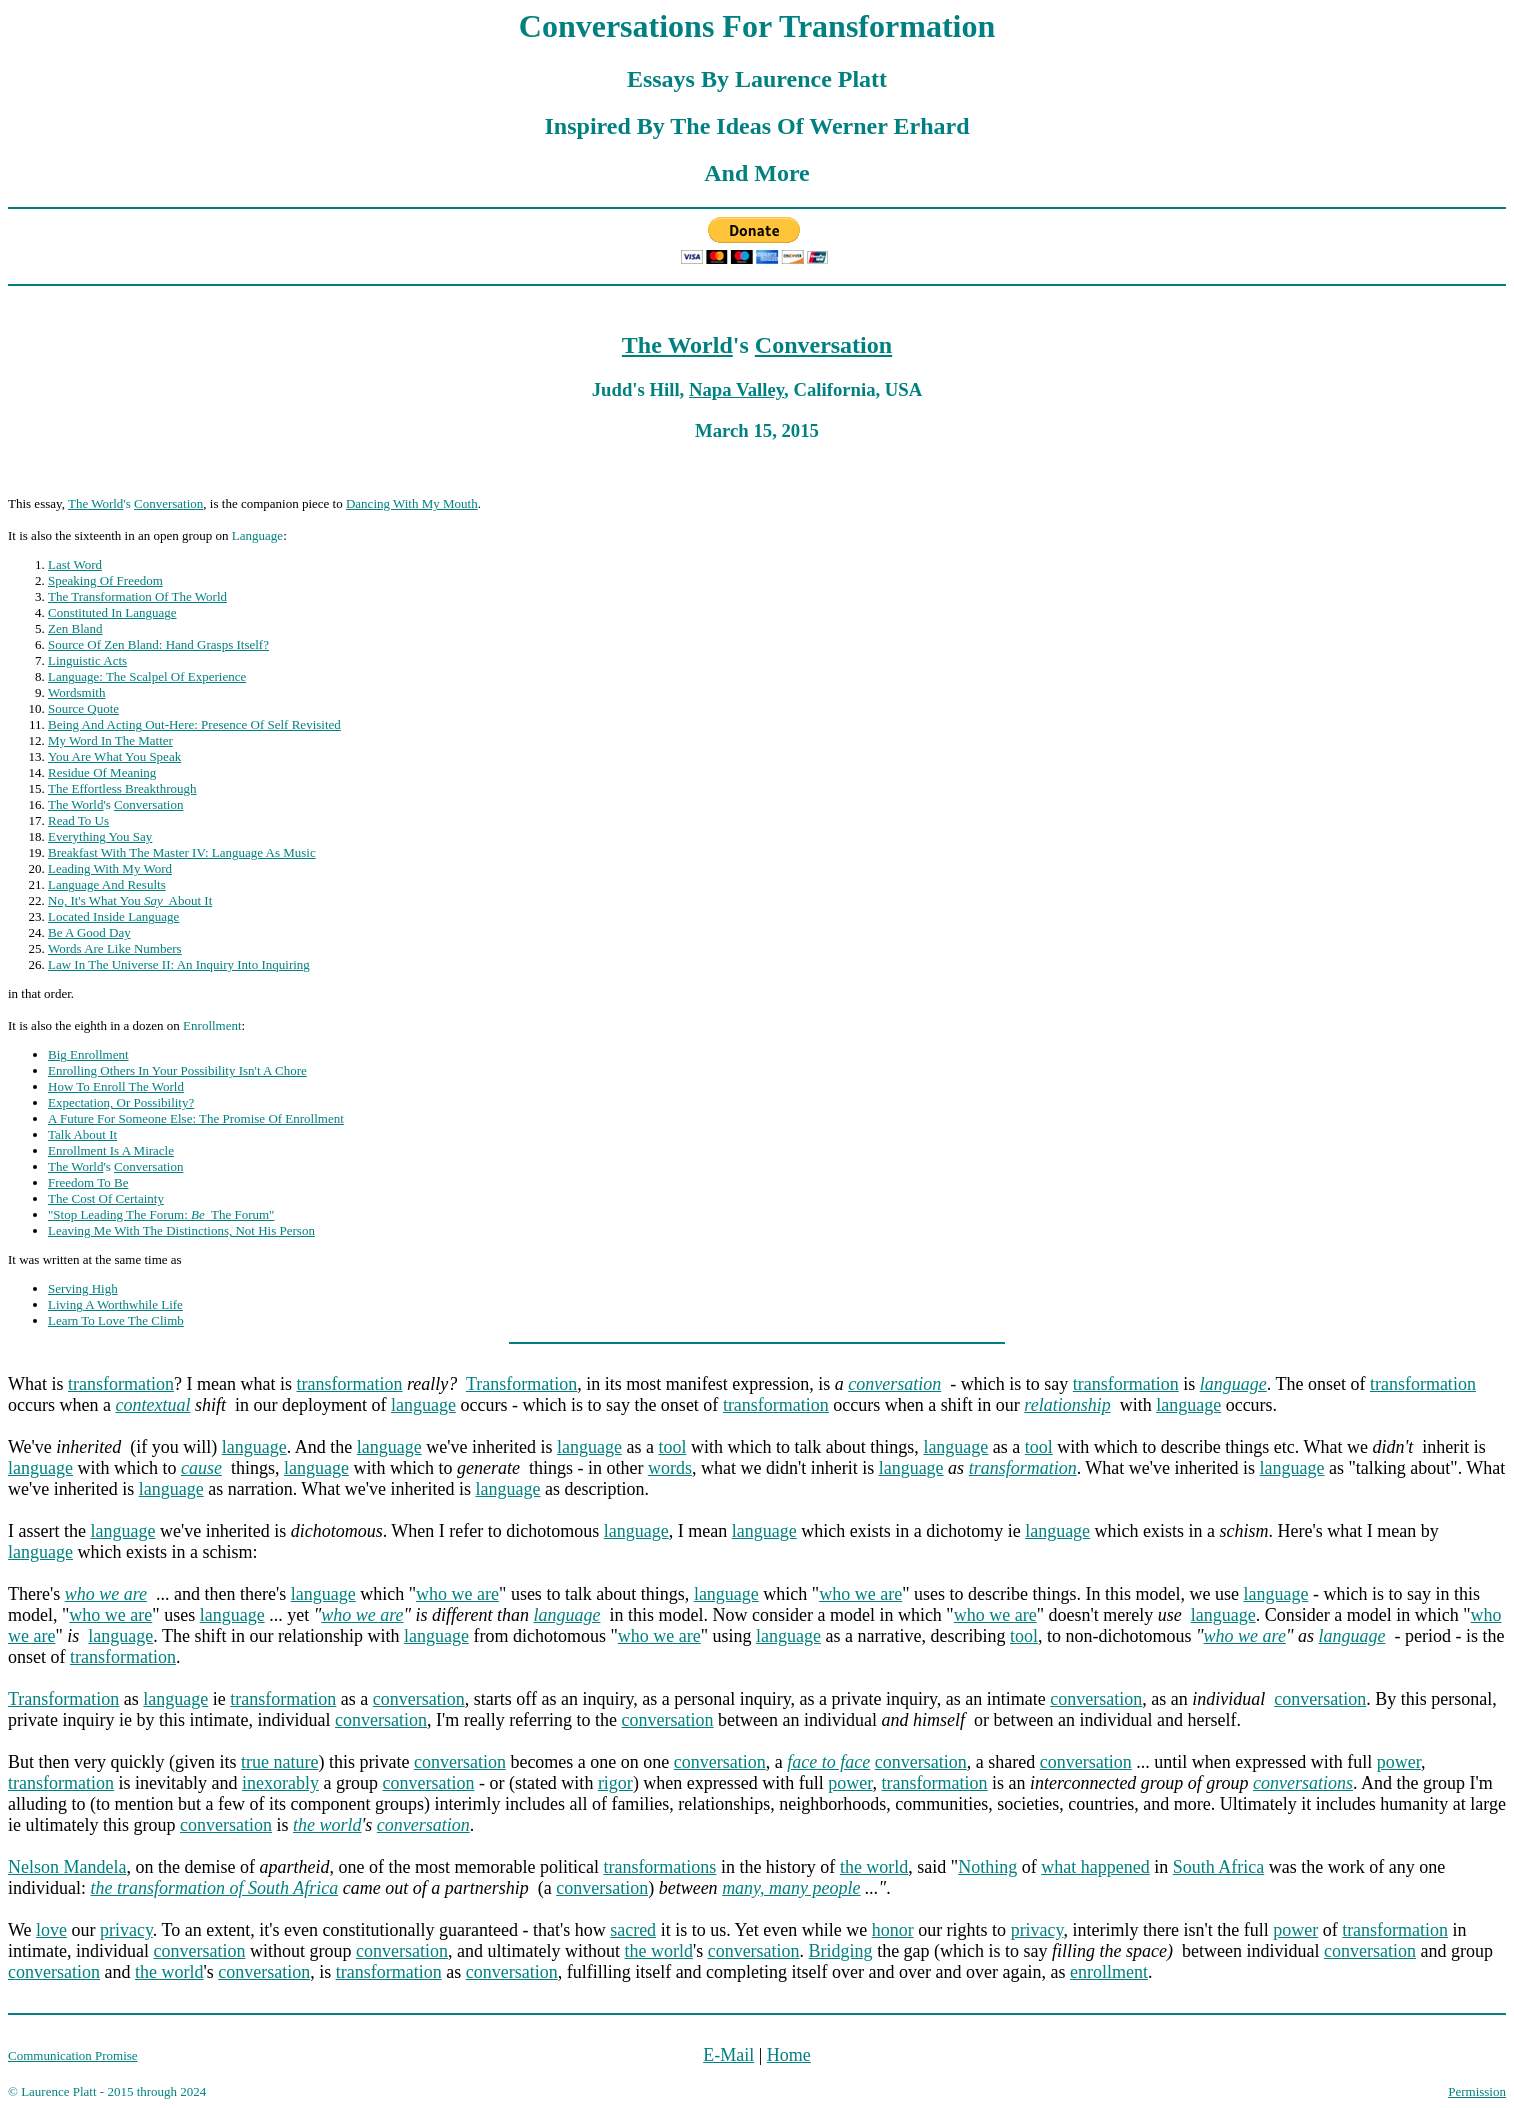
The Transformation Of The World (137, 596)
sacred (633, 1930)
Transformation (521, 1384)
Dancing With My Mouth (412, 503)
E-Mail (728, 2055)
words (670, 1468)
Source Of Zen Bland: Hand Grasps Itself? (158, 644)
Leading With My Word (110, 868)
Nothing (987, 1867)
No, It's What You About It (130, 900)
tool (672, 1447)
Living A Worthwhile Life (115, 1304)
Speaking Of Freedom (105, 580)
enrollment (1109, 1972)
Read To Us (78, 820)
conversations (1303, 1783)
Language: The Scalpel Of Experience (147, 676)
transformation (121, 1384)
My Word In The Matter (110, 740)
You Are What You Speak (114, 756)
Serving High (83, 1288)
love (51, 1930)
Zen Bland (75, 628)
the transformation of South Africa (215, 1888)
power (1399, 1762)
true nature (279, 1762)
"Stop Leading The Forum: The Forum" (161, 1214)
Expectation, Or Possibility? (121, 1102)
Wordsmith (76, 692)
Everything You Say (100, 836)
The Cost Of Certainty (106, 1198)
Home (789, 2055)
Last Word (75, 564)
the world (327, 1825)
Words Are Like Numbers (115, 948)
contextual (152, 1405)
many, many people (791, 1888)
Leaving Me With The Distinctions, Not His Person (181, 1230)
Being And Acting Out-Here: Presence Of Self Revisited (194, 724)
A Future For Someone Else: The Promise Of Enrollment (196, 1118)
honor (893, 1930)
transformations (659, 1867)
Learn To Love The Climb (116, 1320)
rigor (615, 1783)
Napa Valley (736, 389)
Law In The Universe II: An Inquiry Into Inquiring (179, 964)
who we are (457, 1594)
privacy (126, 1930)
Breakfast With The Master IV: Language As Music (182, 852)
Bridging (841, 1951)
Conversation (823, 345)
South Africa (1219, 1867)
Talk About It (82, 1134)
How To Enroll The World (116, 1086)
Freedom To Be (88, 1182)
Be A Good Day (89, 932)
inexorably (280, 1783)
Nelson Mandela (67, 1867)
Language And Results (107, 884)
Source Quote (83, 708)
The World (677, 345)
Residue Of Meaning (102, 772)
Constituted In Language (112, 612)
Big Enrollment (88, 1054)
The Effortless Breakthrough (122, 788)
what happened (1095, 1867)
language (423, 1405)
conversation (894, 1384)
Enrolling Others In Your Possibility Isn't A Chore (177, 1070)
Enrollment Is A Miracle (111, 1150)
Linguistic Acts (87, 660)
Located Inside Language (113, 916)
